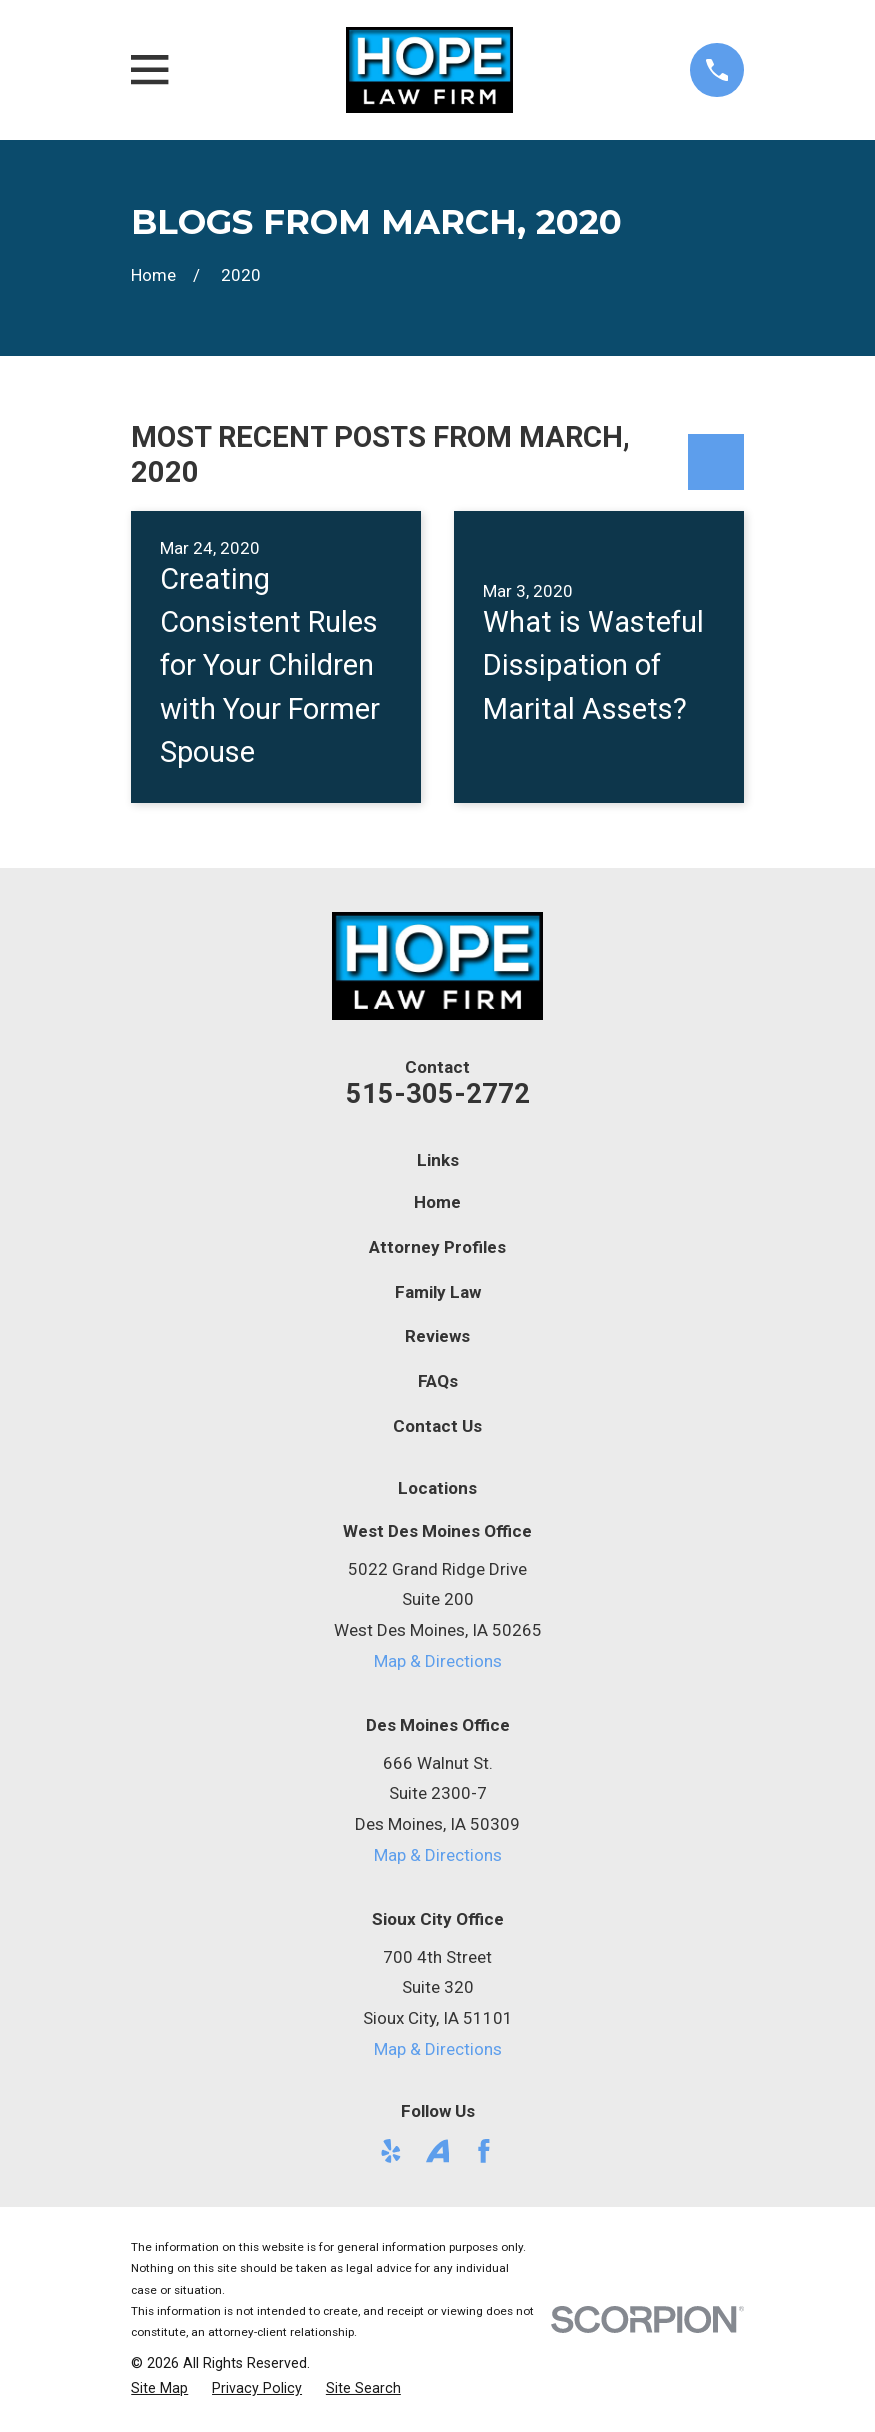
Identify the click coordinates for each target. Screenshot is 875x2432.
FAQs (438, 1381)
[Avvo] (438, 2151)
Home (437, 1202)
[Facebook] (484, 2151)
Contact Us (437, 1426)
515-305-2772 (438, 1094)
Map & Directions (438, 1661)
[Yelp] (391, 2151)
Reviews (437, 1336)
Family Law (438, 1292)
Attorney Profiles (437, 1247)
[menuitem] (159, 2389)
